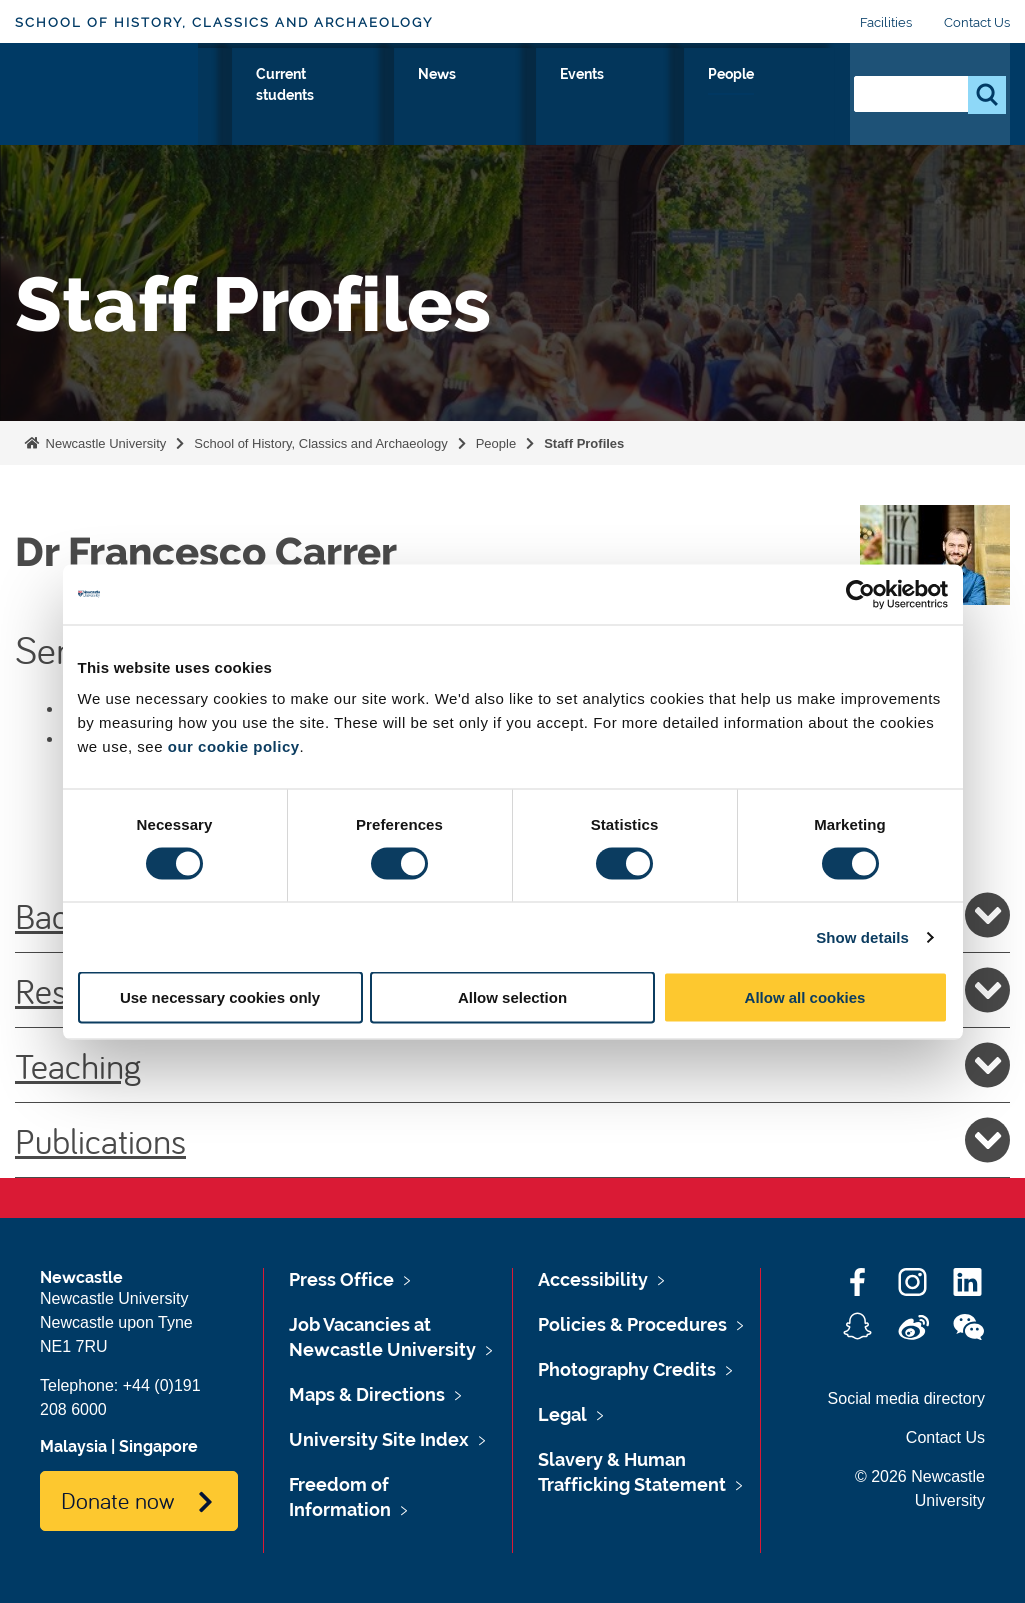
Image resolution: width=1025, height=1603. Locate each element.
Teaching (512, 1065)
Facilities (886, 22)
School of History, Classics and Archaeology (224, 22)
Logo (106, 104)
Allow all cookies (805, 997)
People (790, 97)
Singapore (158, 1446)
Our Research (423, 109)
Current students (531, 109)
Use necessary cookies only (220, 997)
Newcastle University (104, 443)
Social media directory (906, 1398)
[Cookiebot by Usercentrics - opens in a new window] (860, 594)
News (624, 97)
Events (704, 97)
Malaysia (73, 1446)
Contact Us (977, 22)
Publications (512, 1140)
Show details (862, 936)
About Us (237, 109)
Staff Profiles (584, 443)
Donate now (117, 1500)
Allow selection (512, 997)
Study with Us (324, 109)
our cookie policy (234, 746)
